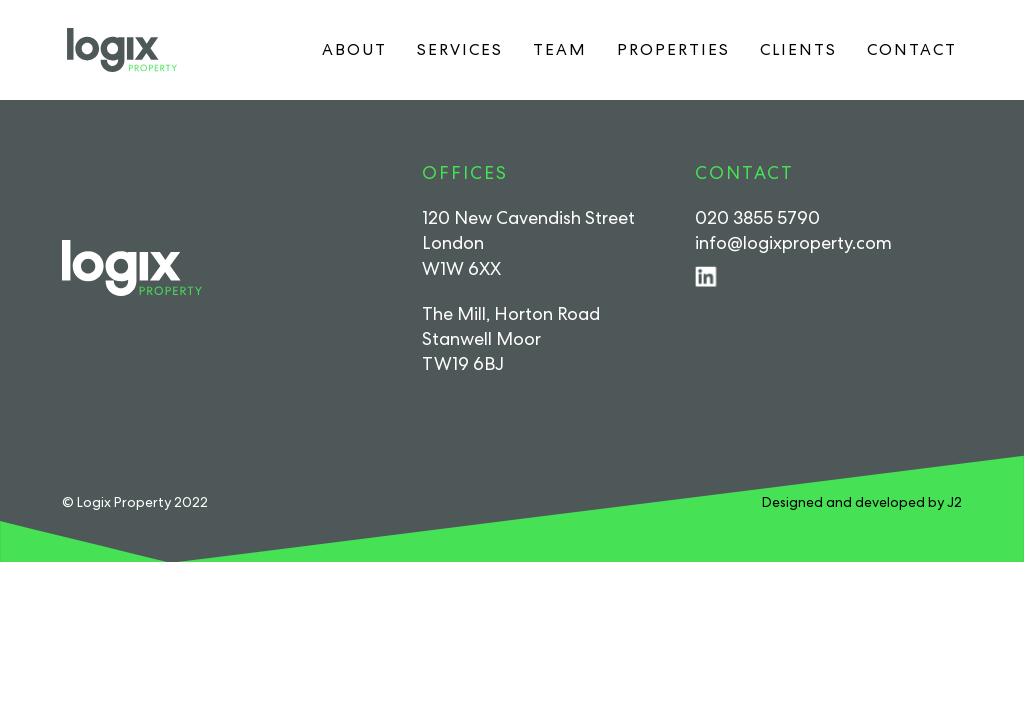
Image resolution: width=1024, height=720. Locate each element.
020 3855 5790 (757, 217)
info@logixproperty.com (793, 242)
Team (560, 49)
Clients (798, 49)
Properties (673, 49)
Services (460, 49)
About (354, 49)
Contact (912, 49)
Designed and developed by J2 (862, 502)
